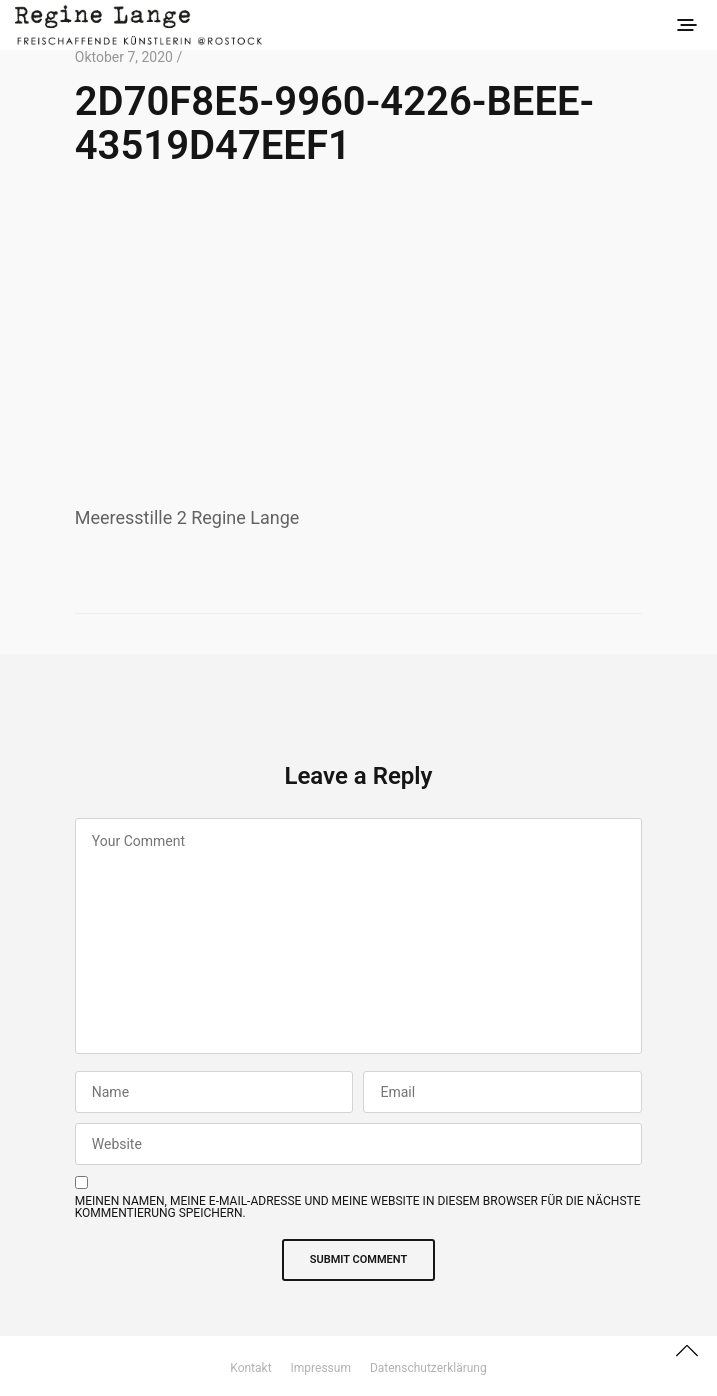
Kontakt (250, 1368)
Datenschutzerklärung (428, 1368)
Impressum (321, 1368)
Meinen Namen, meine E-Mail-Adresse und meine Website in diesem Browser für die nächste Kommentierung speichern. (358, 1207)
